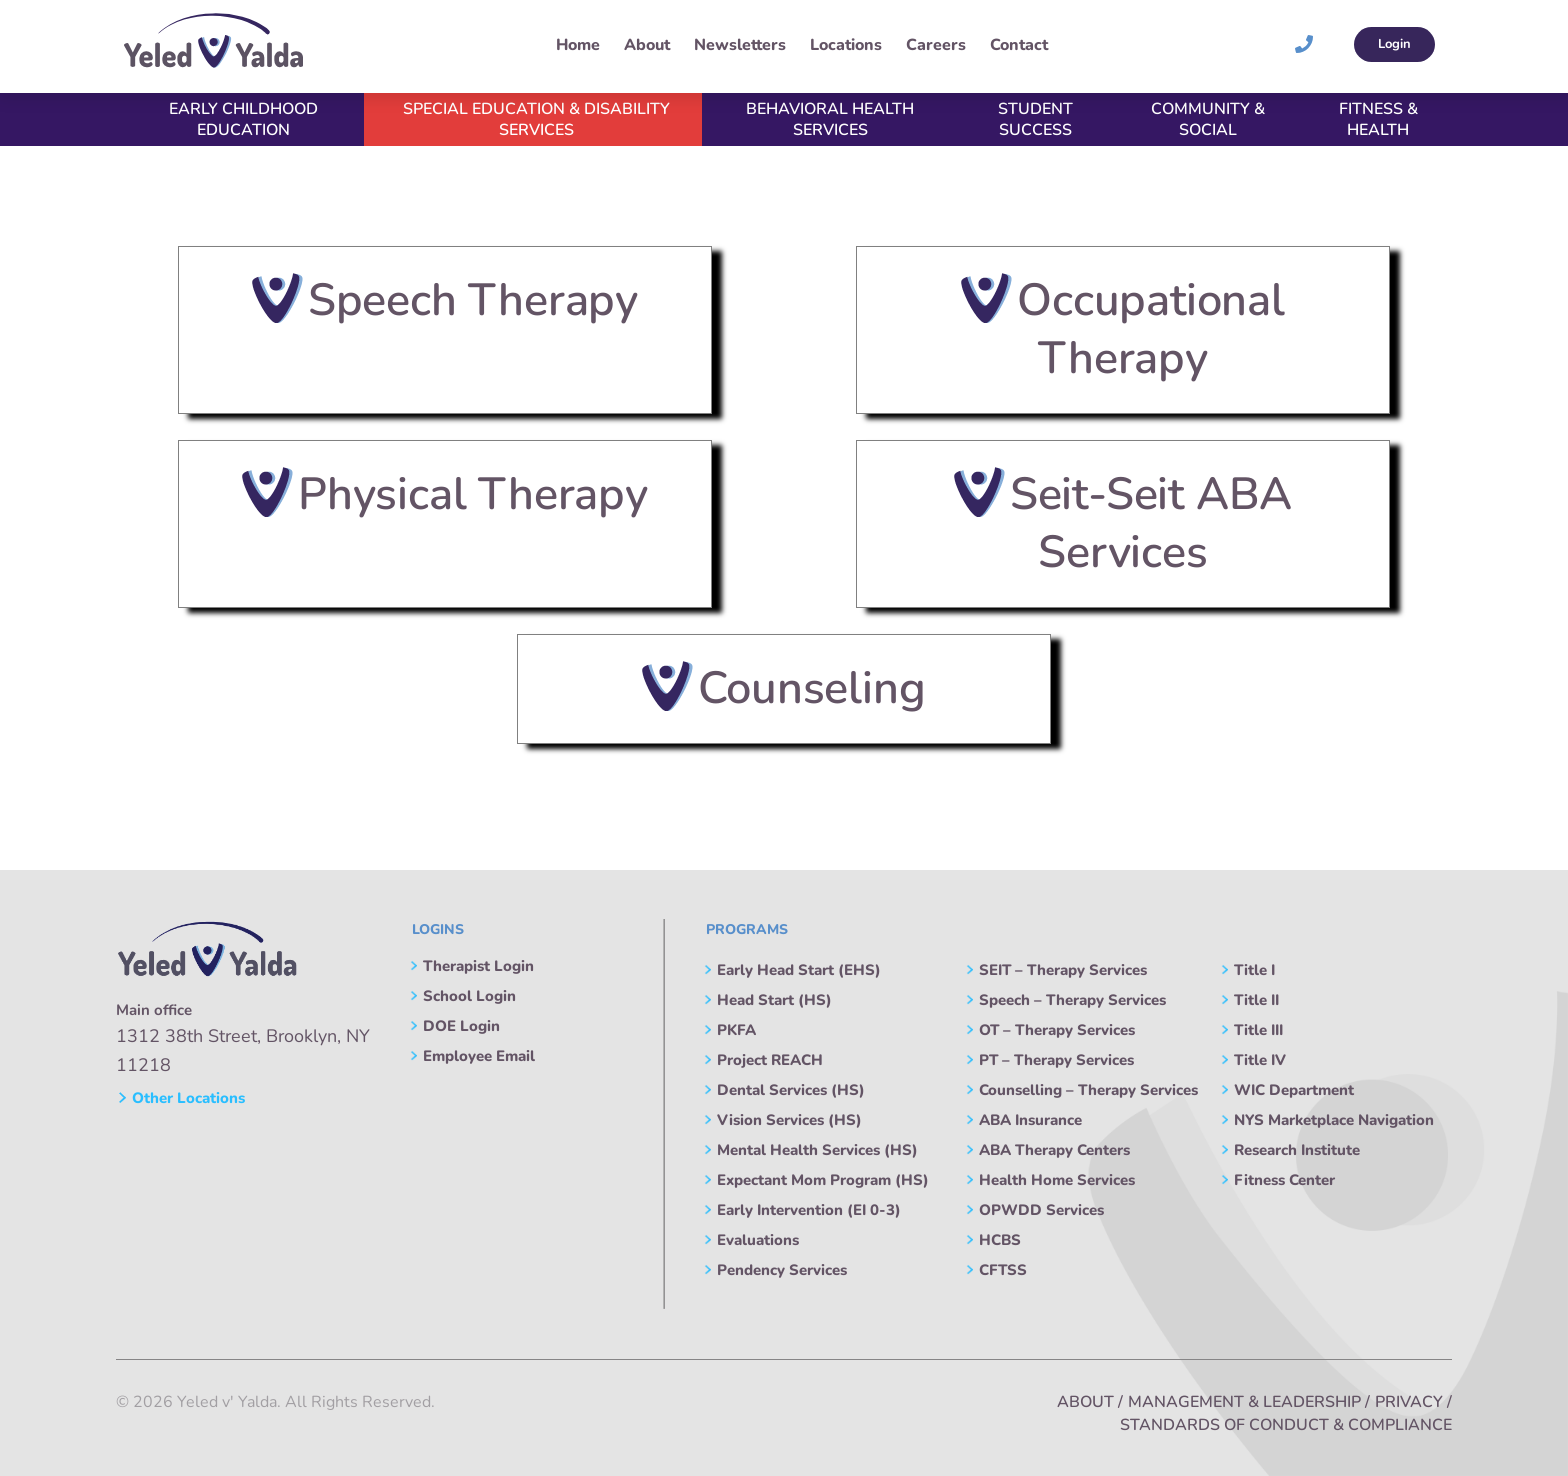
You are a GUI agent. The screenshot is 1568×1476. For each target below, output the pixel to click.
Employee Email (479, 1056)
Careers (936, 45)
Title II (1256, 1000)
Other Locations (181, 1098)
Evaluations (758, 1240)
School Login (469, 996)
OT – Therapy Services (1057, 1030)
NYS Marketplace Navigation (1334, 1120)
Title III (1258, 1030)
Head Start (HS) (774, 1000)
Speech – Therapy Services (1072, 1000)
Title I (1254, 970)
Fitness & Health (1378, 119)
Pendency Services (782, 1270)
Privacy (1409, 1402)
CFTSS (1003, 1270)
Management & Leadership (1244, 1402)
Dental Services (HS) (791, 1090)
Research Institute (1297, 1150)
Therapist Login (478, 966)
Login (1394, 44)
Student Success (1035, 119)
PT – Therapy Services (1056, 1060)
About (647, 45)
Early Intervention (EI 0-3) (809, 1210)
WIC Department (1294, 1090)
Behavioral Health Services (830, 119)
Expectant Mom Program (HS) (823, 1180)
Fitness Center (1284, 1180)
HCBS (1000, 1240)
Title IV (1260, 1060)
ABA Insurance (1030, 1120)
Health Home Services (1057, 1180)
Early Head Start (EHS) (799, 970)
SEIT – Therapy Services (1063, 970)
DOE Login (461, 1026)
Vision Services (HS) (789, 1120)
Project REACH (770, 1060)
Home (578, 45)
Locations (846, 45)
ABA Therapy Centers (1054, 1150)
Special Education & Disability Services (536, 119)
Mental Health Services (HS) (817, 1150)
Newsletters (740, 45)
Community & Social (1208, 119)
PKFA (736, 1030)
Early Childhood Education (243, 119)
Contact (1019, 45)
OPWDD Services (1041, 1210)
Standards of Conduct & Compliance (1286, 1425)
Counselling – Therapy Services (1088, 1090)
